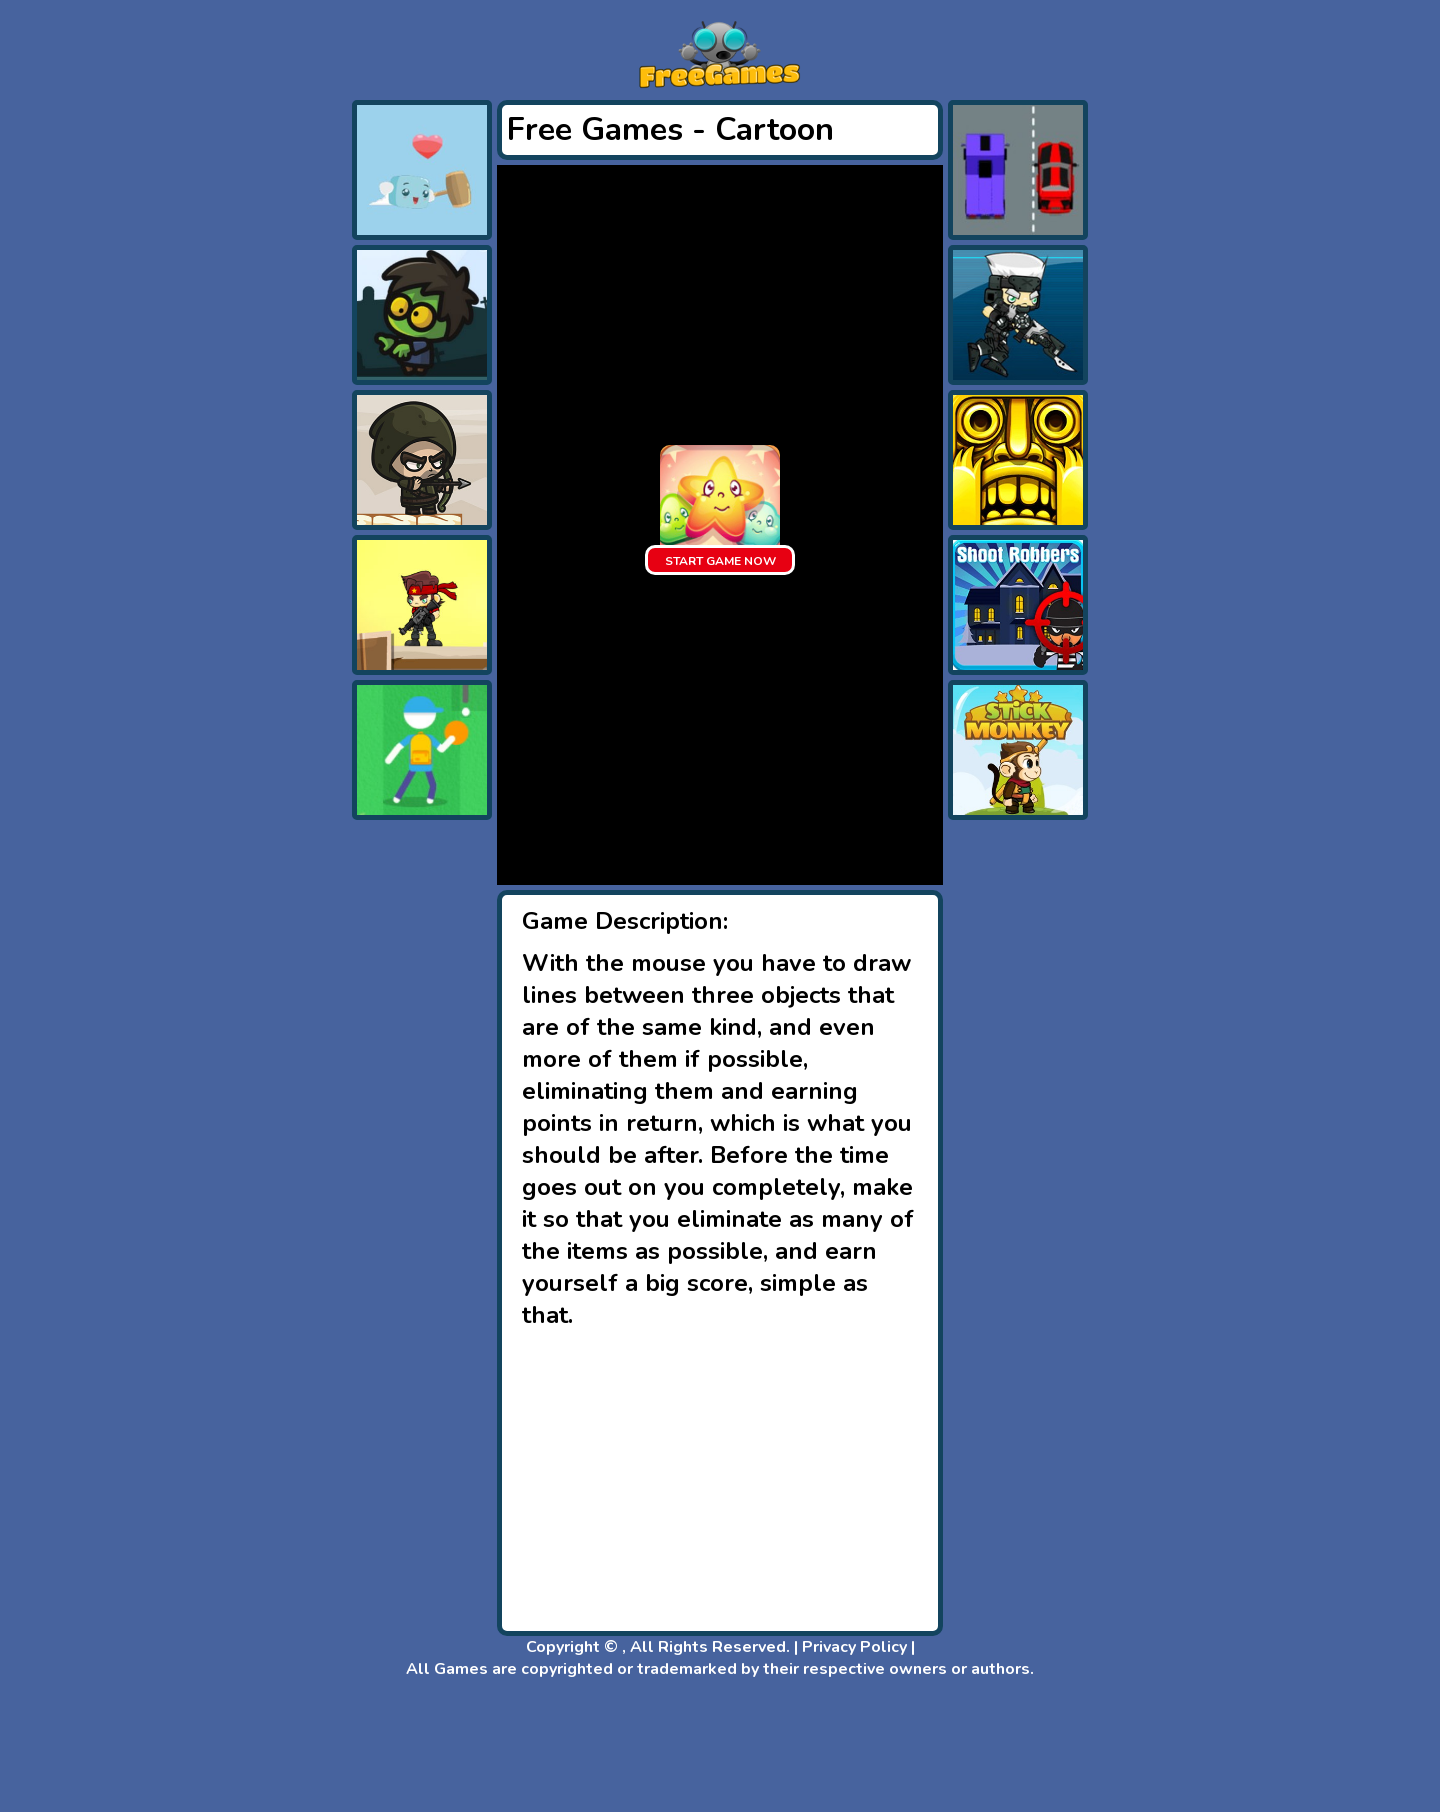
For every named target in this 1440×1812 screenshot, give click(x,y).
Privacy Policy (854, 1647)
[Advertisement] (267, 400)
